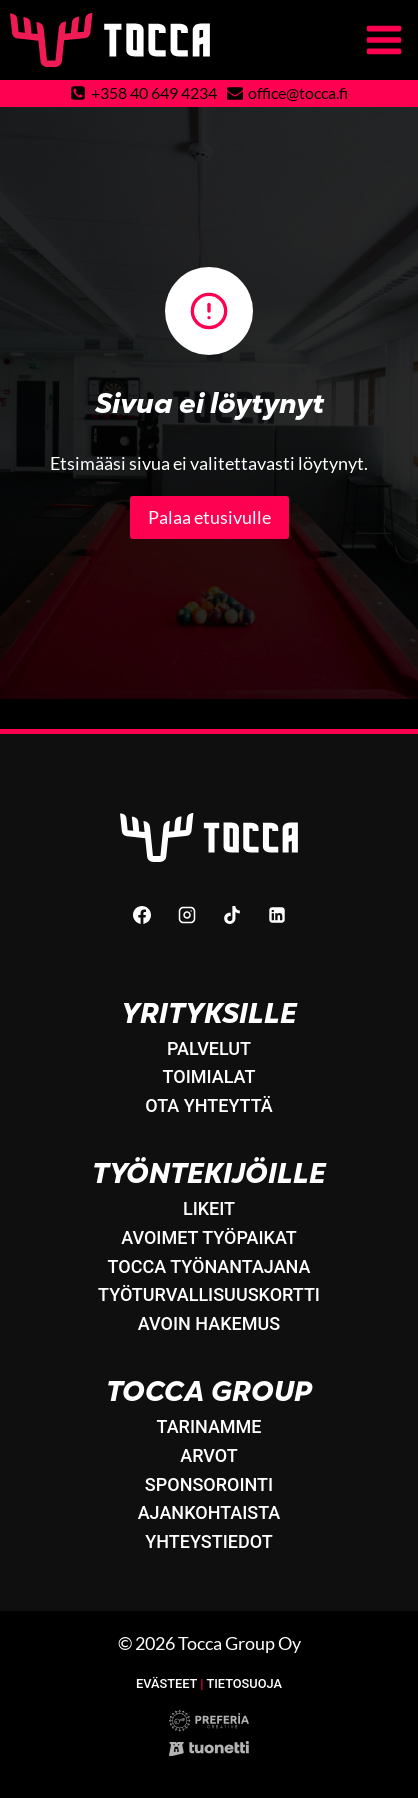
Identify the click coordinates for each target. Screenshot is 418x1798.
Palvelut (209, 1048)
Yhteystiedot (208, 1541)
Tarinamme (208, 1426)
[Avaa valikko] (387, 39)
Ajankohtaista (209, 1512)
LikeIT (209, 1208)
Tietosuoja (244, 1683)
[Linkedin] (277, 915)
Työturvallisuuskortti (209, 1294)
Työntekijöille (209, 1173)
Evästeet (166, 1683)
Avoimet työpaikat (209, 1237)
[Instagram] (187, 915)
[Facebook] (142, 915)
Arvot (209, 1455)
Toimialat (209, 1076)
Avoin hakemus (209, 1323)
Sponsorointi (209, 1484)
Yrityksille (209, 1013)
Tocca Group (209, 1391)
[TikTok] (232, 915)
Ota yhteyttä (209, 1105)
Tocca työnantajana (209, 1266)
